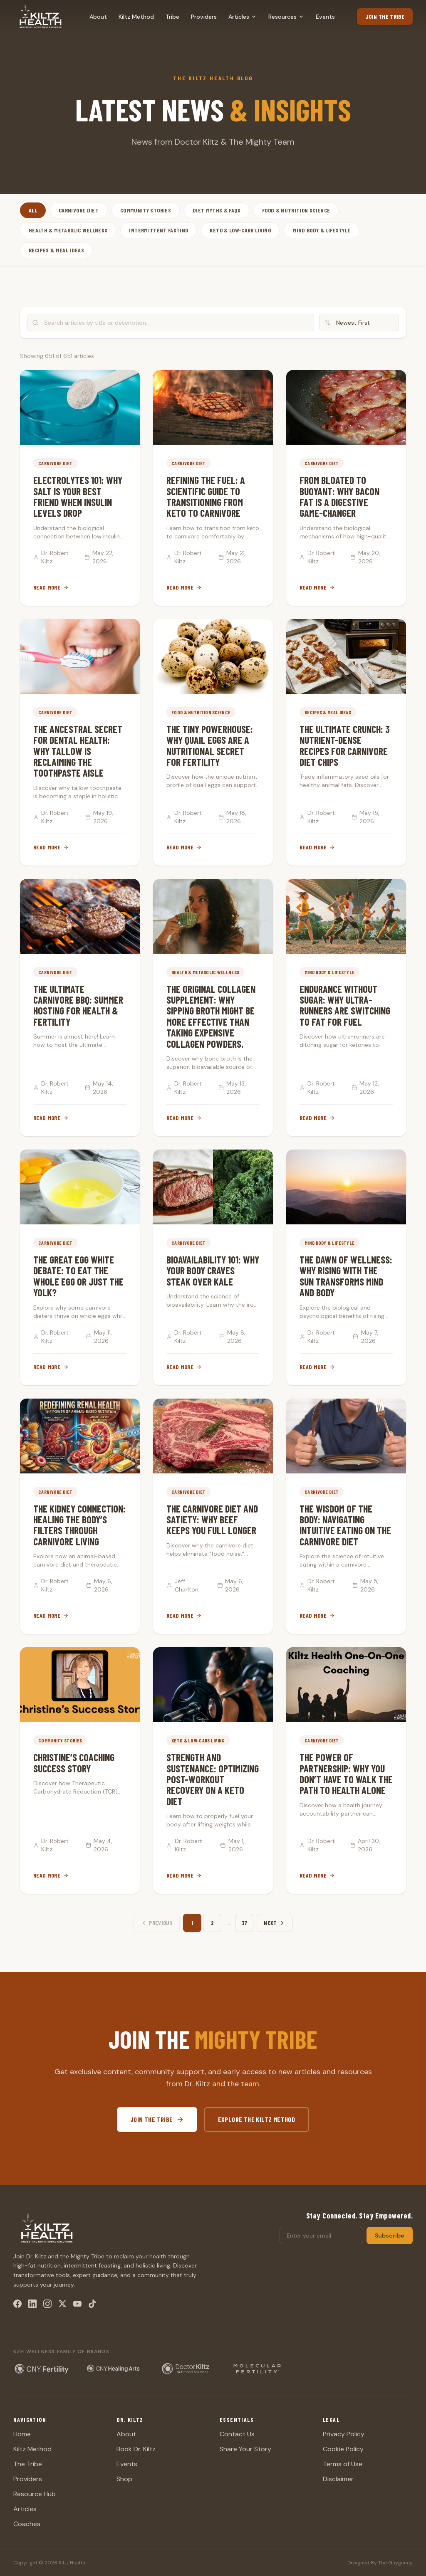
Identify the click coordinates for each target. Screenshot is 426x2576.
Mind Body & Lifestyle (321, 230)
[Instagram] (47, 2304)
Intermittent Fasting (158, 230)
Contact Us (237, 2434)
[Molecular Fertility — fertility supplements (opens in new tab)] (257, 2368)
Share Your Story (245, 2449)
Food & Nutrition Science (296, 210)
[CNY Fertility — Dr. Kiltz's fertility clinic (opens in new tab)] (42, 2368)
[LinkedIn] (32, 2304)
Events (325, 16)
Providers (204, 16)
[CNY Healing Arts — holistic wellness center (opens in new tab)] (114, 2368)
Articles (242, 16)
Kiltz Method (136, 16)
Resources (286, 16)
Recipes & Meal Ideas (56, 250)
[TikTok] (92, 2304)
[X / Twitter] (62, 2304)
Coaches (26, 2523)
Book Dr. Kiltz (136, 2449)
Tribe (172, 16)
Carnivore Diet (79, 210)
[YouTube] (77, 2304)
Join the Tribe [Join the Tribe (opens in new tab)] (384, 16)
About (98, 16)
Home (22, 2434)
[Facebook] (17, 2304)
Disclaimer (338, 2479)
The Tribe (27, 2464)
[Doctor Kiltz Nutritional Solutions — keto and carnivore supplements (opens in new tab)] (185, 2368)
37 (244, 1922)
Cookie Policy (343, 2449)
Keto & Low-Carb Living (240, 230)
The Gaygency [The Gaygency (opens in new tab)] (395, 2562)
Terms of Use (342, 2464)
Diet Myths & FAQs (216, 210)
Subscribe (389, 2235)
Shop (124, 2479)
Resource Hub (34, 2494)
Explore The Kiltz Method (256, 2119)
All (33, 210)
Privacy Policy (343, 2434)
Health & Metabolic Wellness (68, 230)
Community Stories (145, 210)
